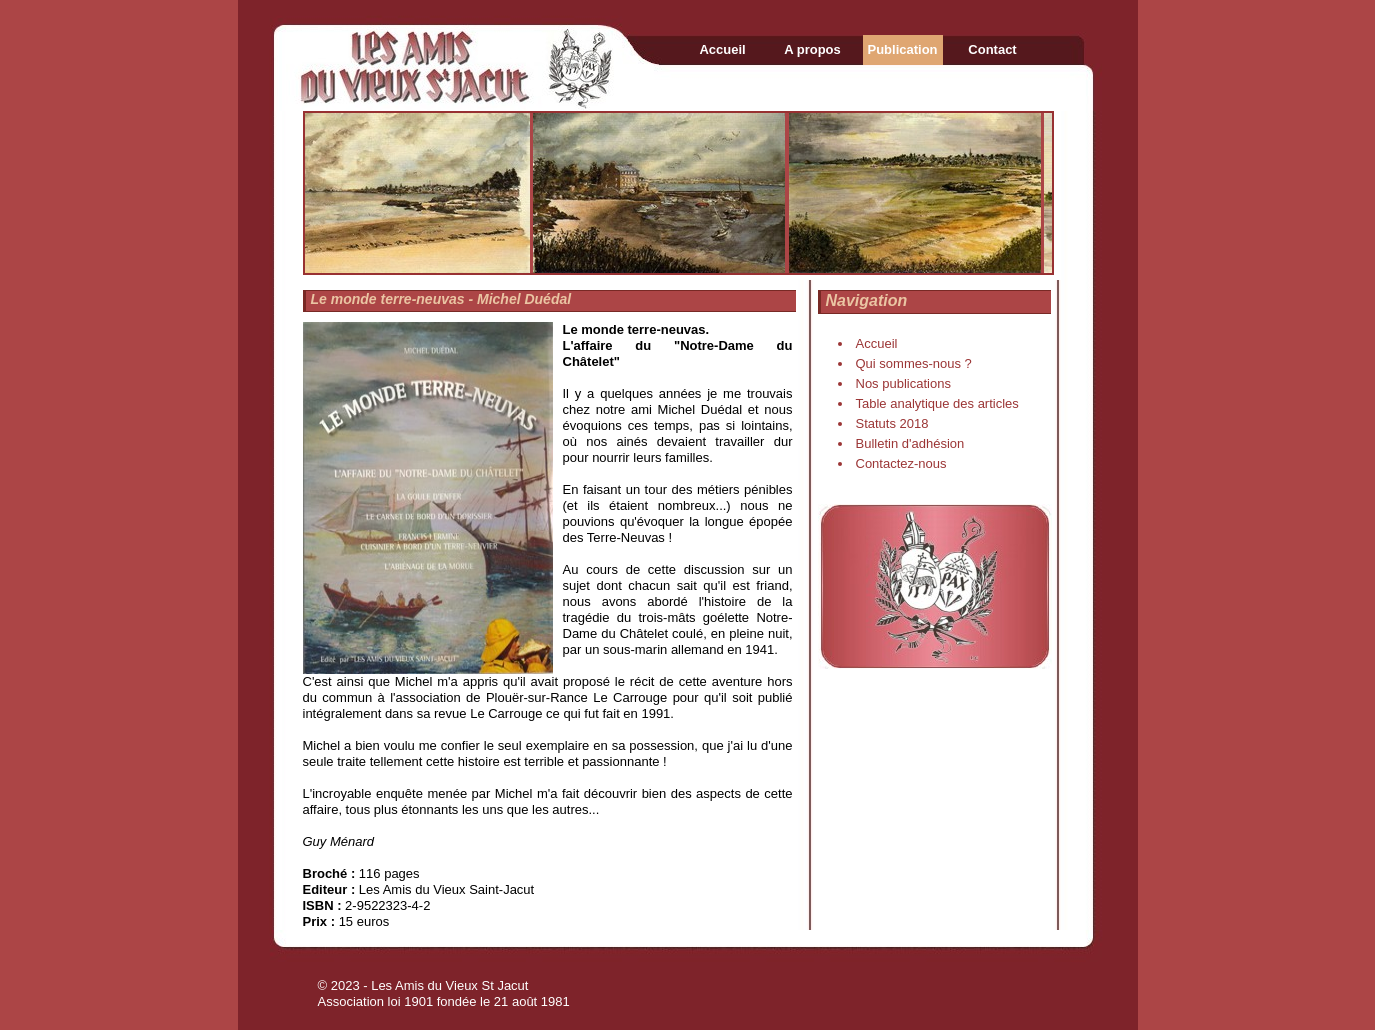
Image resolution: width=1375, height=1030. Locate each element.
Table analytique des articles (937, 403)
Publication (902, 49)
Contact (992, 49)
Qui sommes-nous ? (914, 363)
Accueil (722, 49)
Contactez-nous (901, 463)
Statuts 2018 (892, 423)
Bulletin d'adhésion (910, 443)
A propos (812, 49)
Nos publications (903, 383)
